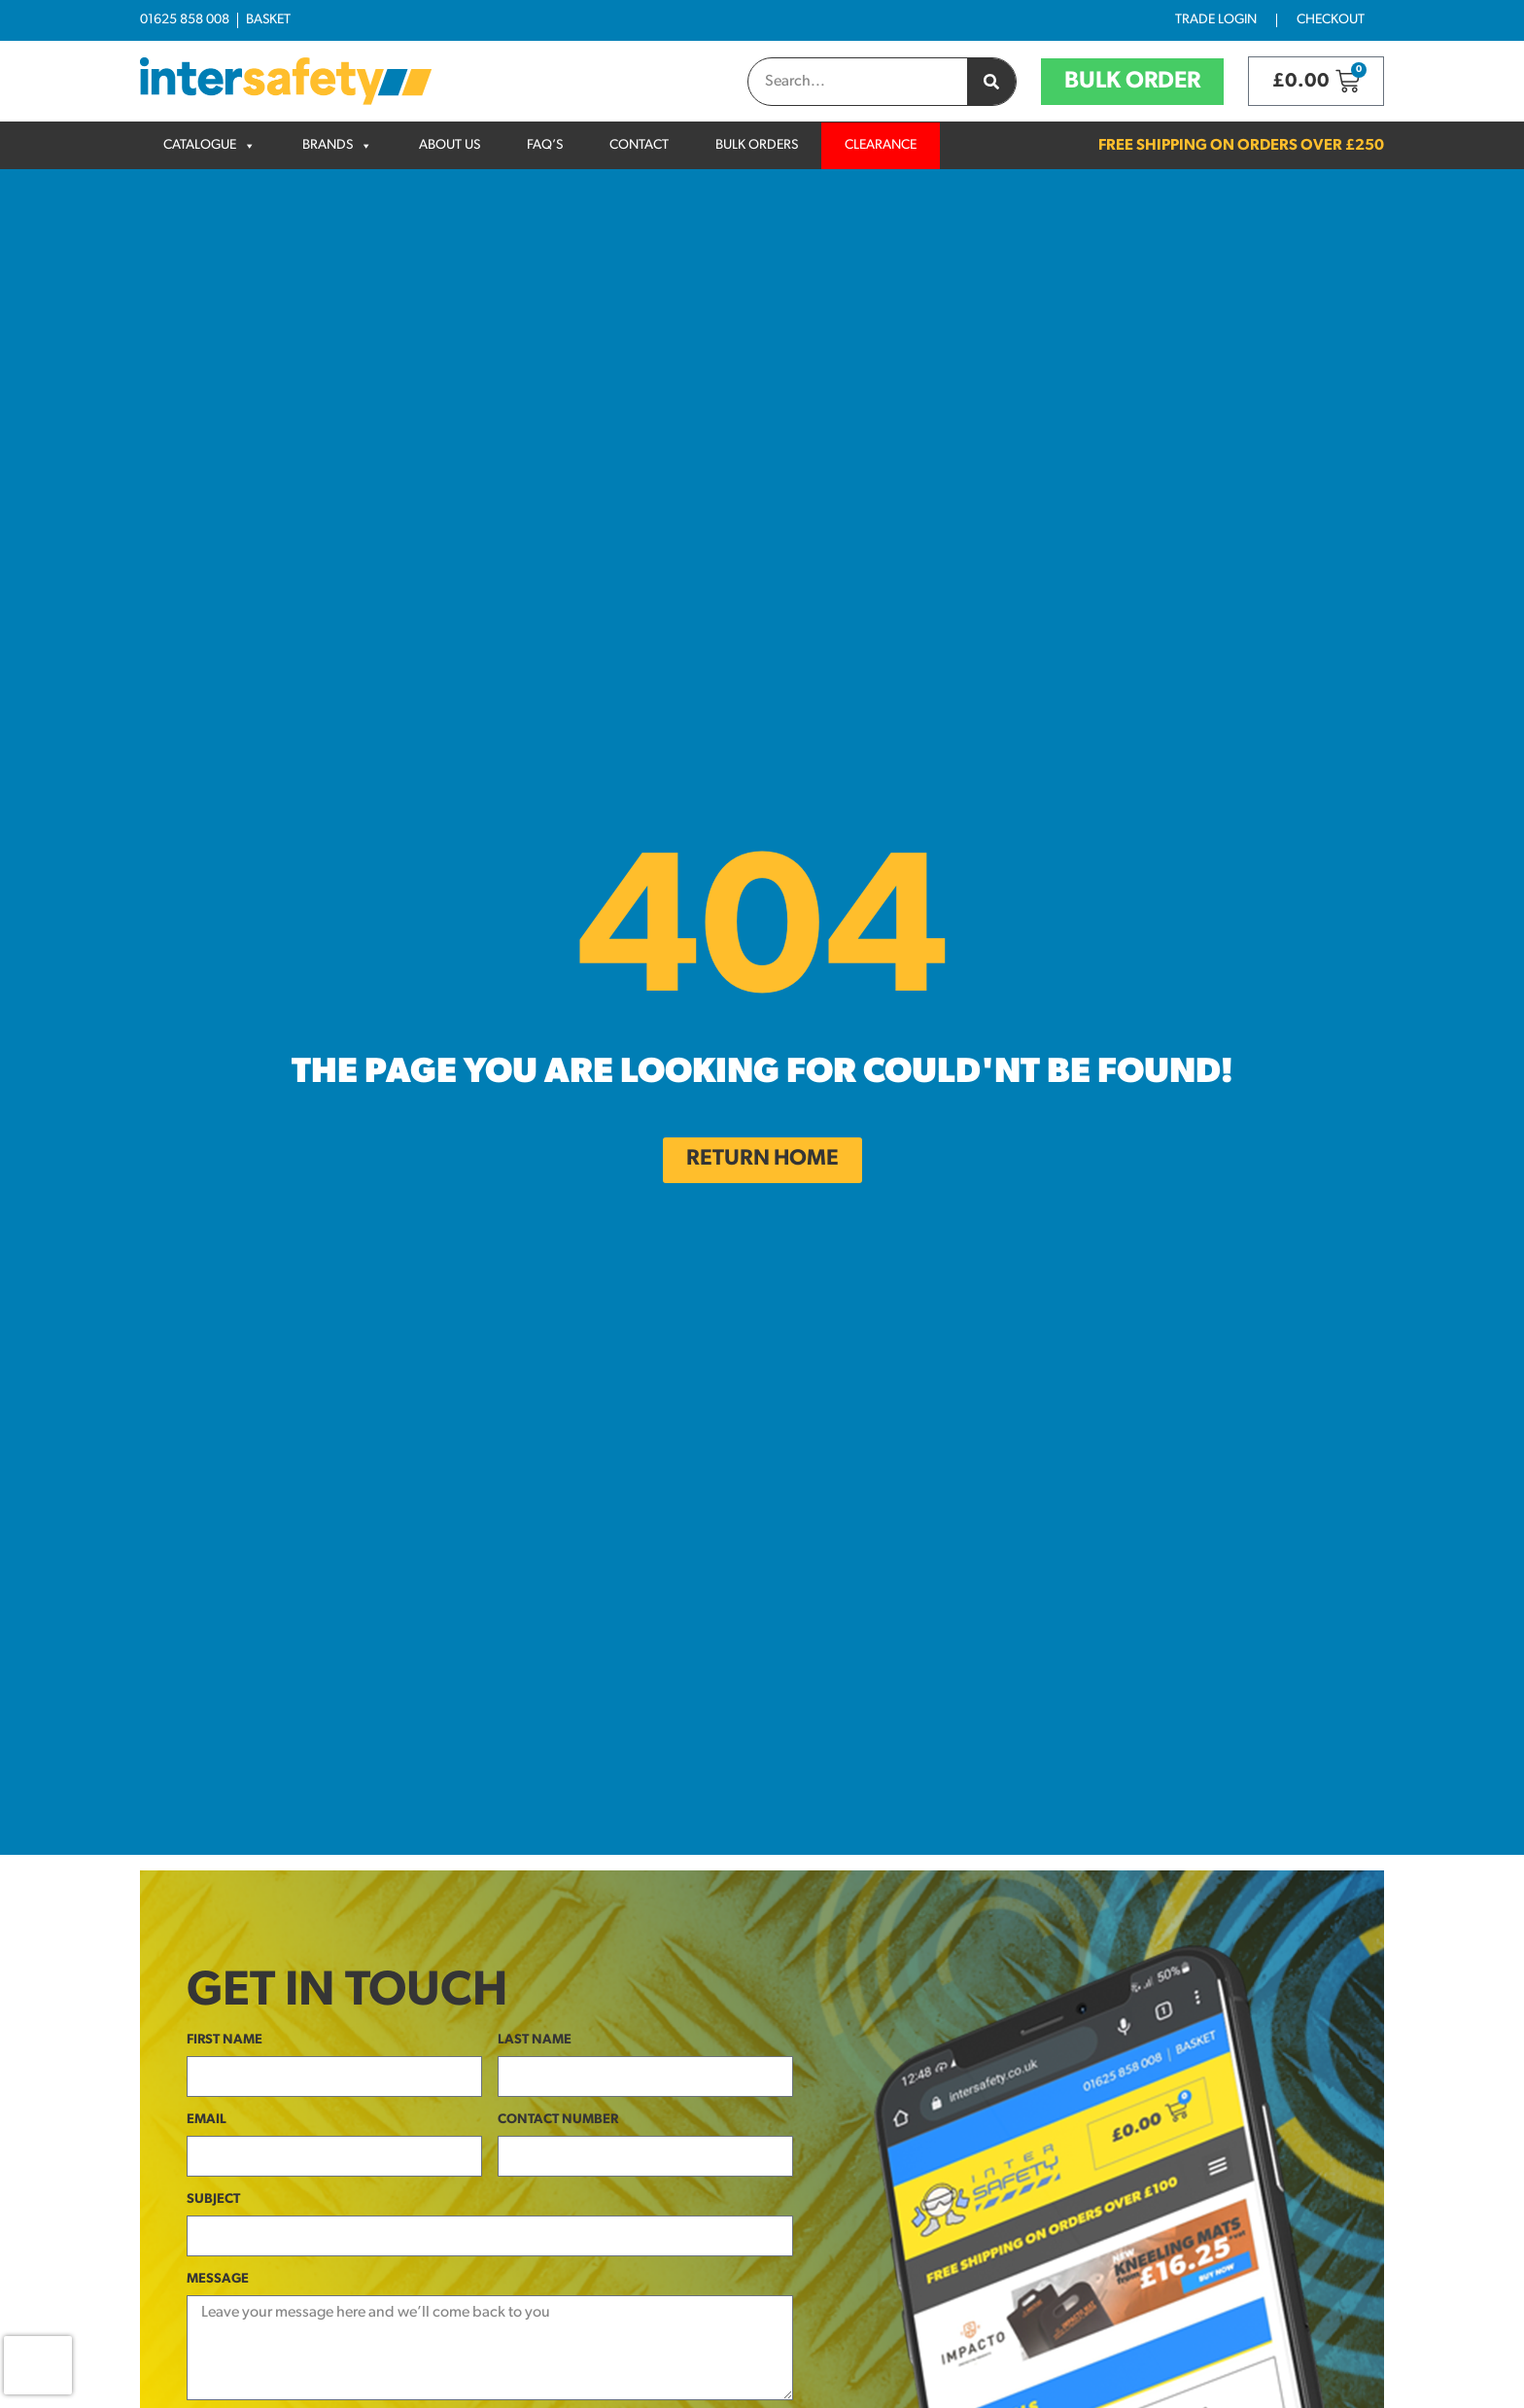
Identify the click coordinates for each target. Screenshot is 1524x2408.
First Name (224, 2040)
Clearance (881, 145)
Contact (639, 145)
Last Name (535, 2040)
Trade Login (1216, 20)
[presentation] (38, 2365)
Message (218, 2279)
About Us (449, 145)
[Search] (991, 81)
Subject (213, 2199)
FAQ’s (545, 145)
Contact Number (558, 2119)
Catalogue (199, 145)
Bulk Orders (756, 145)
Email (206, 2119)
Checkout (1331, 20)
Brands (327, 145)
